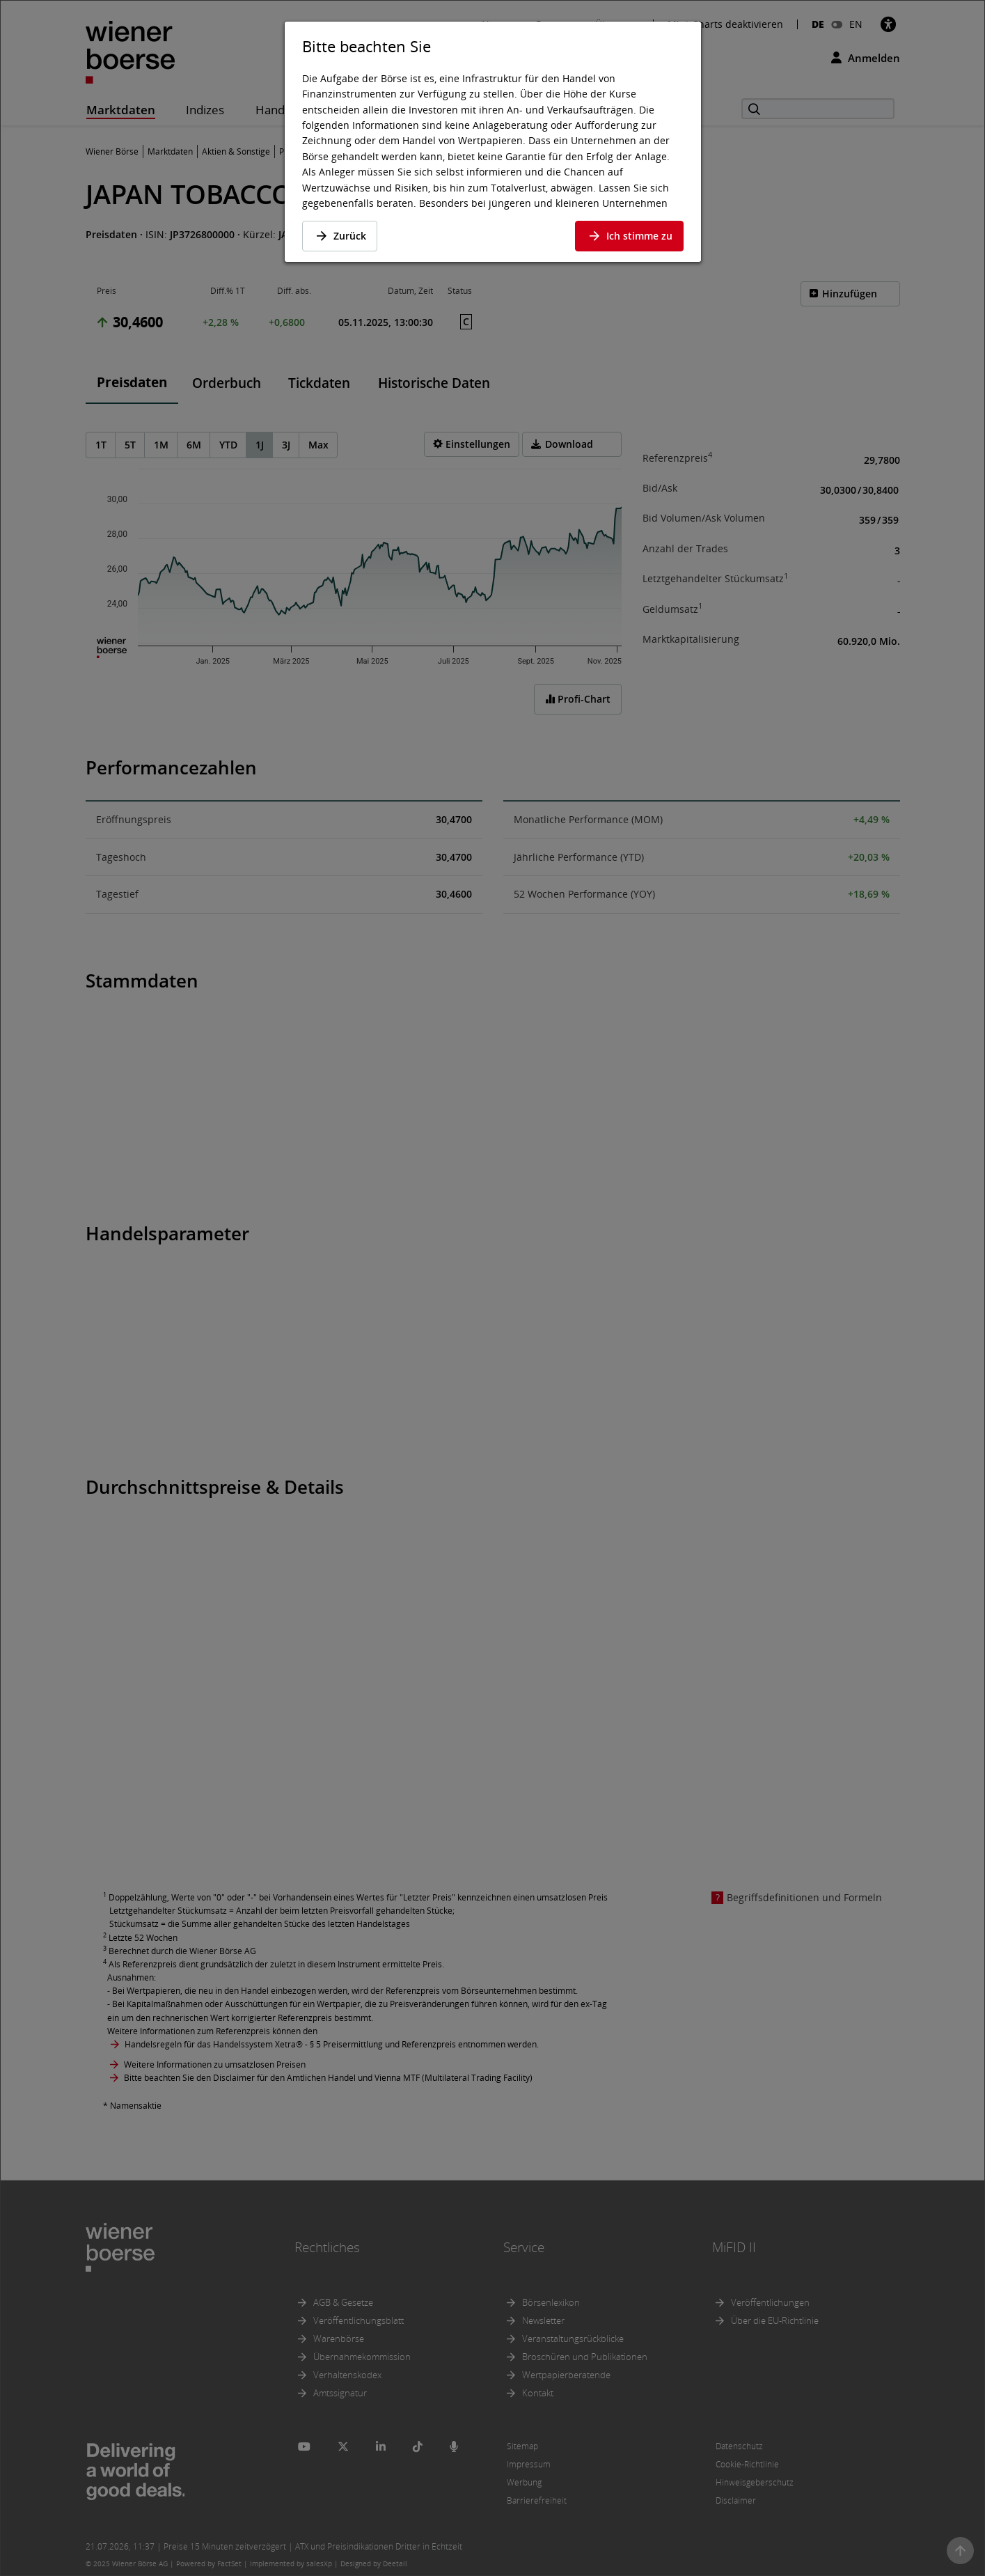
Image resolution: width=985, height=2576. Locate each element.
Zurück (339, 235)
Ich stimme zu (629, 235)
